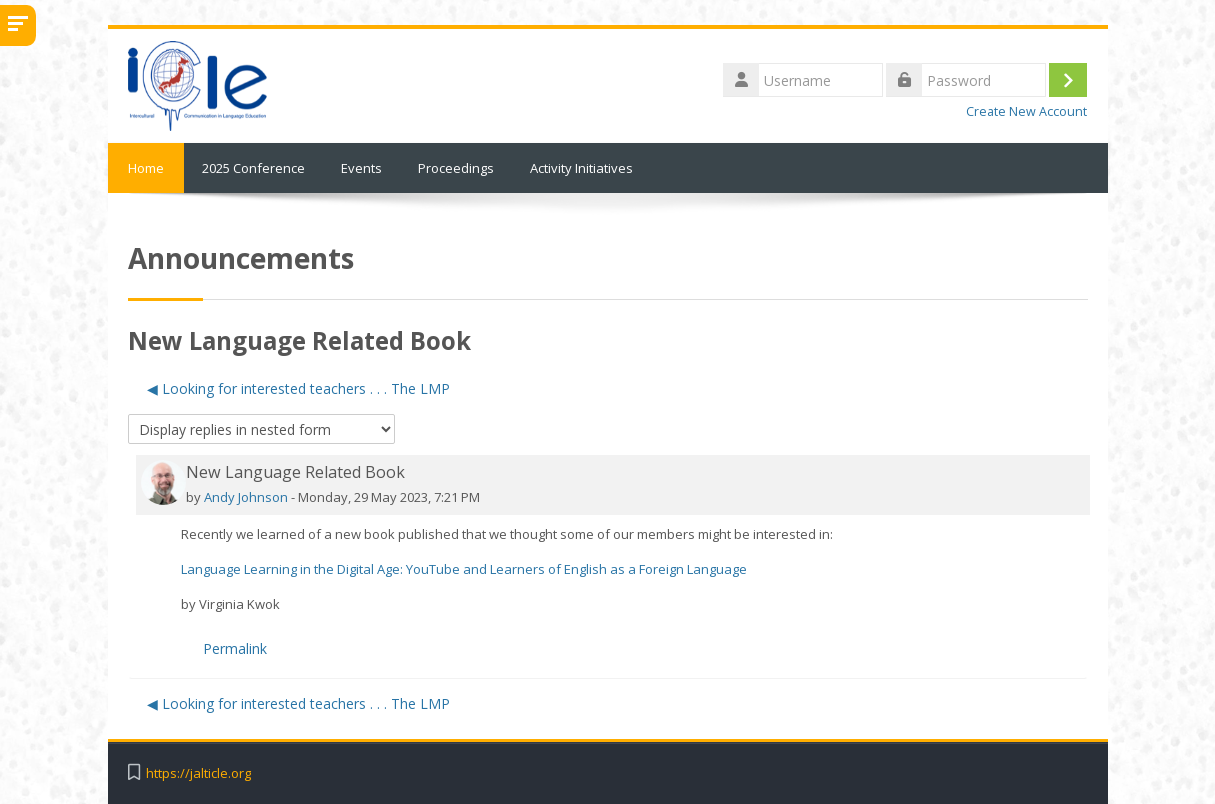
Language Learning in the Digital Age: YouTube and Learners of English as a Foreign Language (464, 569)
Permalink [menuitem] (235, 648)
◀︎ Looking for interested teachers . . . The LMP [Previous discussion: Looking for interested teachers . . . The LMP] (298, 388)
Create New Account (1026, 111)
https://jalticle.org (198, 773)
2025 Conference (253, 168)
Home (146, 168)
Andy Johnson (246, 497)
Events (361, 168)
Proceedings (456, 168)
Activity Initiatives (581, 168)
